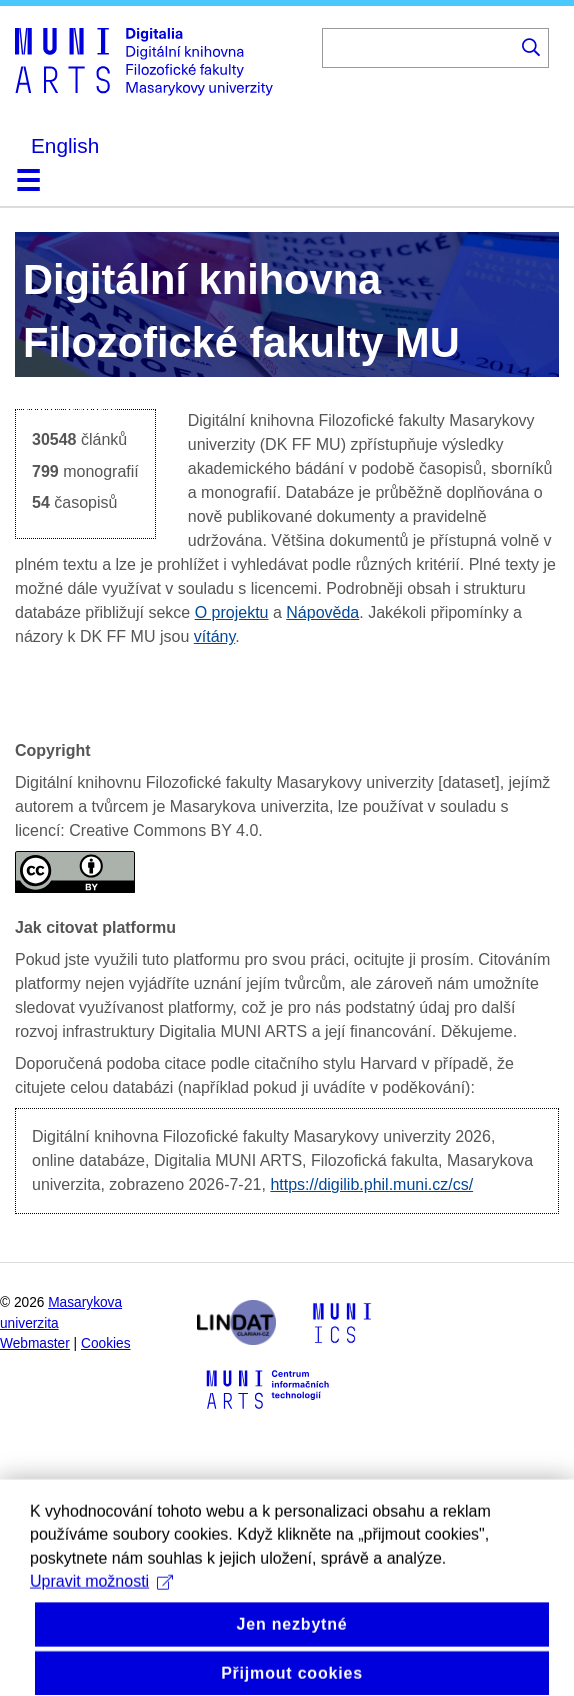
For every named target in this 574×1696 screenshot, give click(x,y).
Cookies (106, 1343)
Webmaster (35, 1343)
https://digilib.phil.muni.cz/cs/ (371, 1184)
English (65, 145)
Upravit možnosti (101, 1605)
